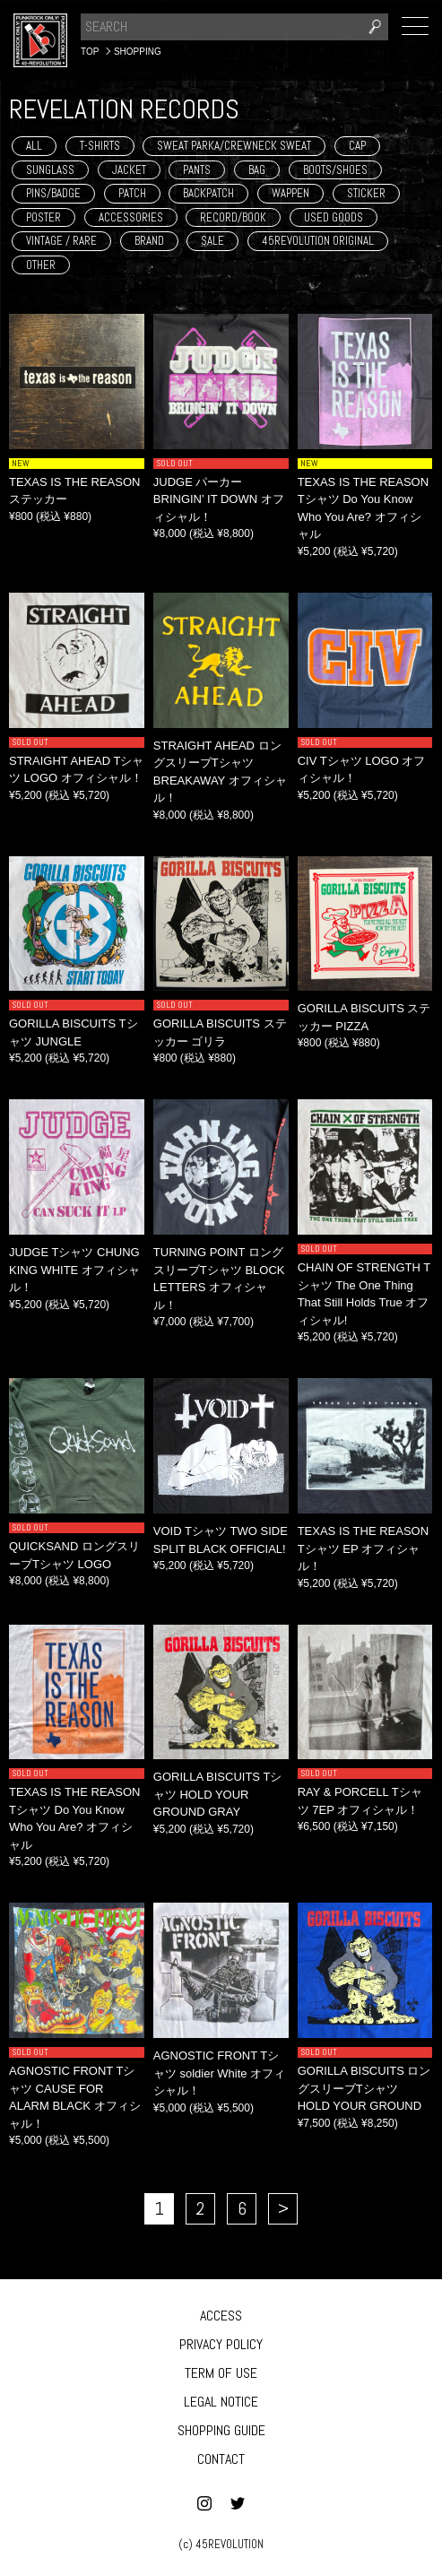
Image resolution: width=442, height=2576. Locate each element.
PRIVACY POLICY (221, 2344)
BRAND (149, 240)
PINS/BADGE (53, 193)
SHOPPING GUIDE (221, 2430)
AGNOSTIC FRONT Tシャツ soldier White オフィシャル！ (219, 2073)
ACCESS (221, 2315)
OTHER (41, 265)
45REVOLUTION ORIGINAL (318, 240)
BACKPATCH (208, 193)
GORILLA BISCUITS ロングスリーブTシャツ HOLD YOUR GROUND (364, 2088)
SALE (212, 240)
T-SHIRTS (100, 145)
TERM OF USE (221, 2373)
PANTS (197, 170)
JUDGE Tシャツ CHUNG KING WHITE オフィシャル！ (74, 1269)
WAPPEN (290, 193)
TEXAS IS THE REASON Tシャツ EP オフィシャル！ (363, 1548)
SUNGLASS (50, 170)
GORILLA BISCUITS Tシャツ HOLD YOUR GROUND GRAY (217, 1794)
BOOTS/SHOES (335, 170)
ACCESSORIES (131, 217)
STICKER (366, 193)
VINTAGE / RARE (61, 240)
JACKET (129, 170)
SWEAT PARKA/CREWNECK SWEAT (234, 145)
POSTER (43, 217)
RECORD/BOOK (233, 217)
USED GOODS (333, 217)
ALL (34, 145)
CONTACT (221, 2459)
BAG (256, 170)
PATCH (132, 193)
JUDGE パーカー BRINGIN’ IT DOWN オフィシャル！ (218, 499)
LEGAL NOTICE (221, 2401)
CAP (357, 145)
